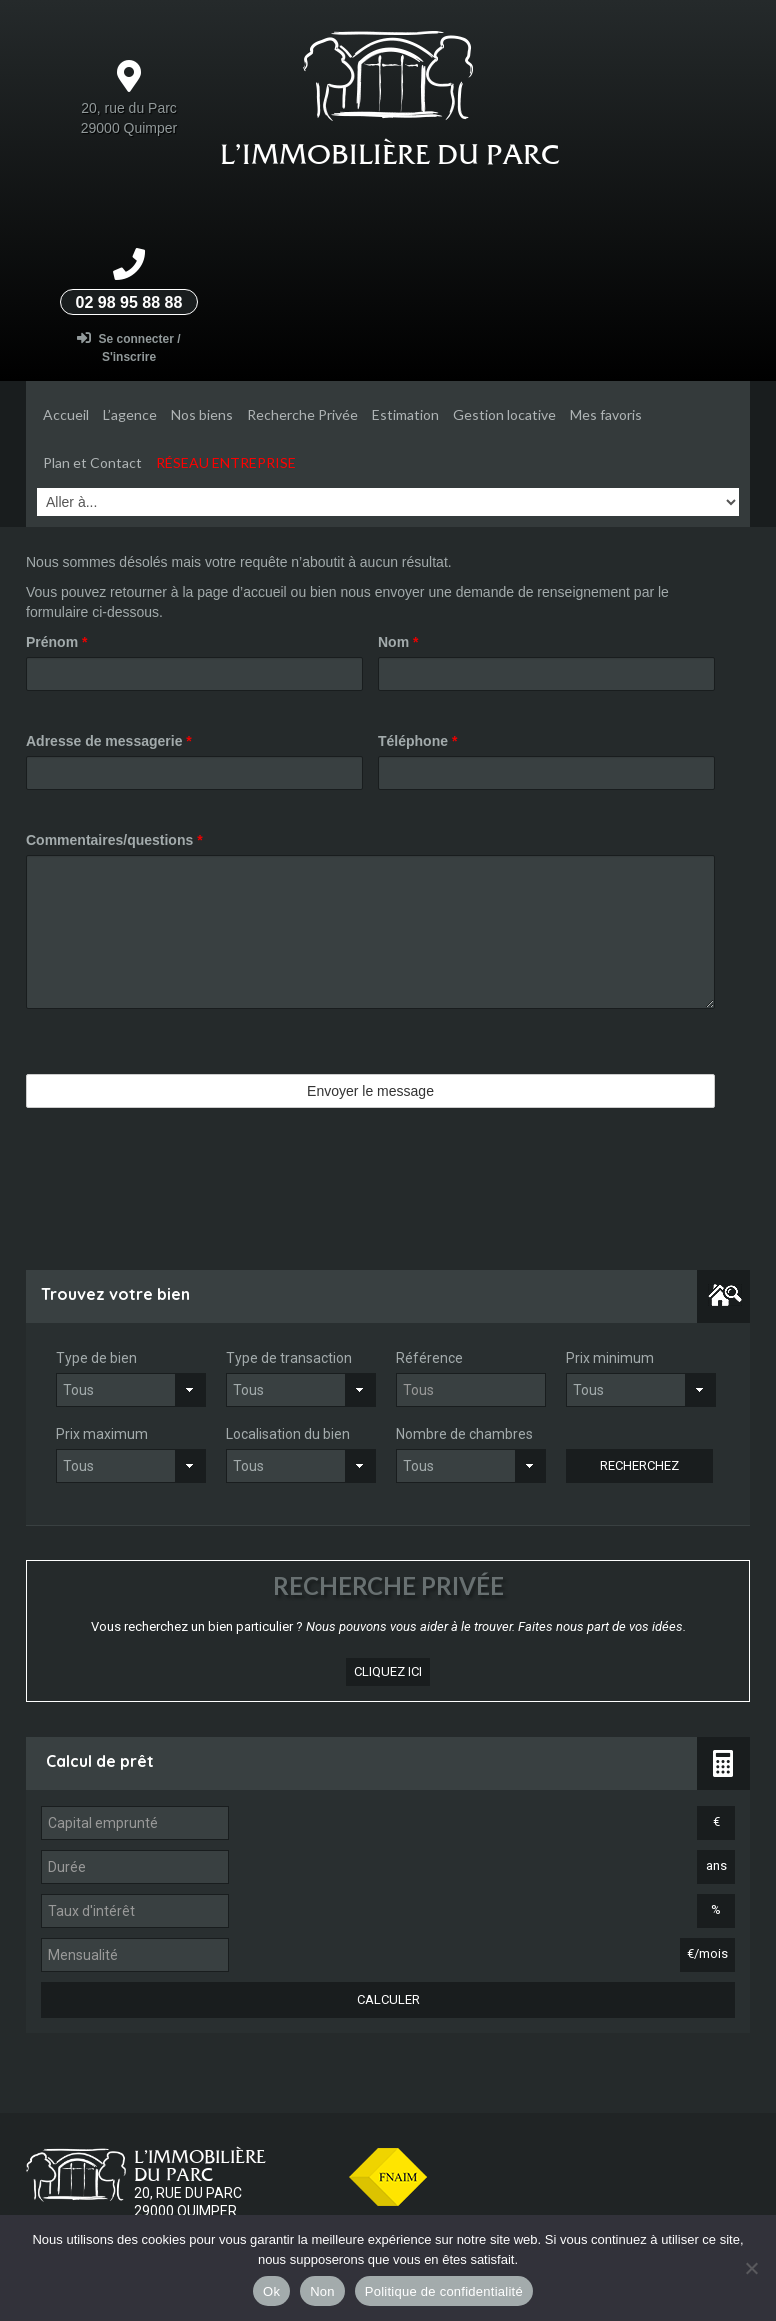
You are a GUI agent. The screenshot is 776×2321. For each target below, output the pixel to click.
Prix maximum (102, 1434)
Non (322, 2291)
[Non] (751, 2268)
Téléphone (417, 741)
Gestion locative (504, 414)
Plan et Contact (92, 462)
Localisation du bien (288, 1434)
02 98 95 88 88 (129, 302)
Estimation (405, 414)
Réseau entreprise (226, 462)
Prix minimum (610, 1358)
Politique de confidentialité (444, 2291)
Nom (398, 642)
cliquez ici (388, 1671)
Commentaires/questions (114, 840)
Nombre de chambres (464, 1434)
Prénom (56, 642)
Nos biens (202, 414)
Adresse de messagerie (109, 741)
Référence (429, 1358)
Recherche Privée (302, 414)
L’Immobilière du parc (390, 154)
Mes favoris (606, 414)
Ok (271, 2291)
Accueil (66, 414)
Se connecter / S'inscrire (128, 347)
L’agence (130, 414)
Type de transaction (289, 1358)
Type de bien (96, 1358)
